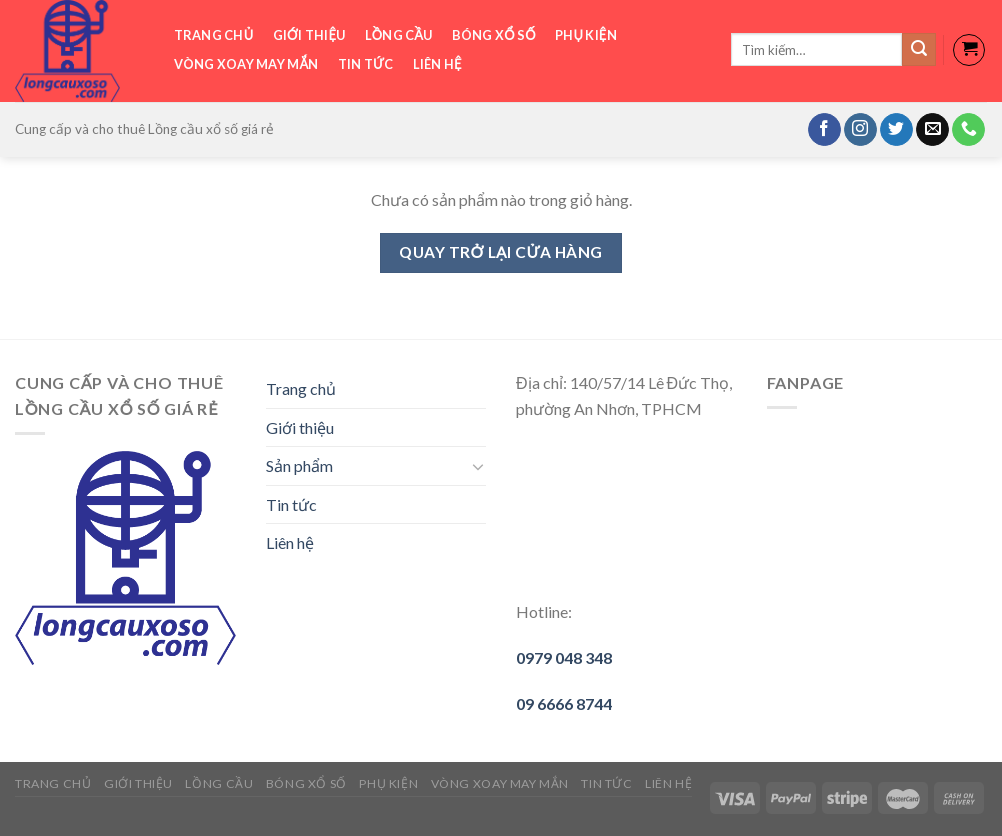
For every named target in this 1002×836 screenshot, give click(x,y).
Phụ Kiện (586, 35)
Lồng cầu (399, 35)
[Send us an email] (932, 130)
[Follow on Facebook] (824, 130)
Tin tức (366, 64)
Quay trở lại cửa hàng (500, 252)
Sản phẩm (299, 465)
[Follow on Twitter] (896, 130)
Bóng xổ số (494, 35)
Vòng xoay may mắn (246, 64)
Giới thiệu (309, 35)
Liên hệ (437, 64)
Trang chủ (214, 35)
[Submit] (919, 50)
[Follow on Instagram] (860, 130)
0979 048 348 (564, 657)
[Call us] (968, 130)
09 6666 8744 (564, 703)
